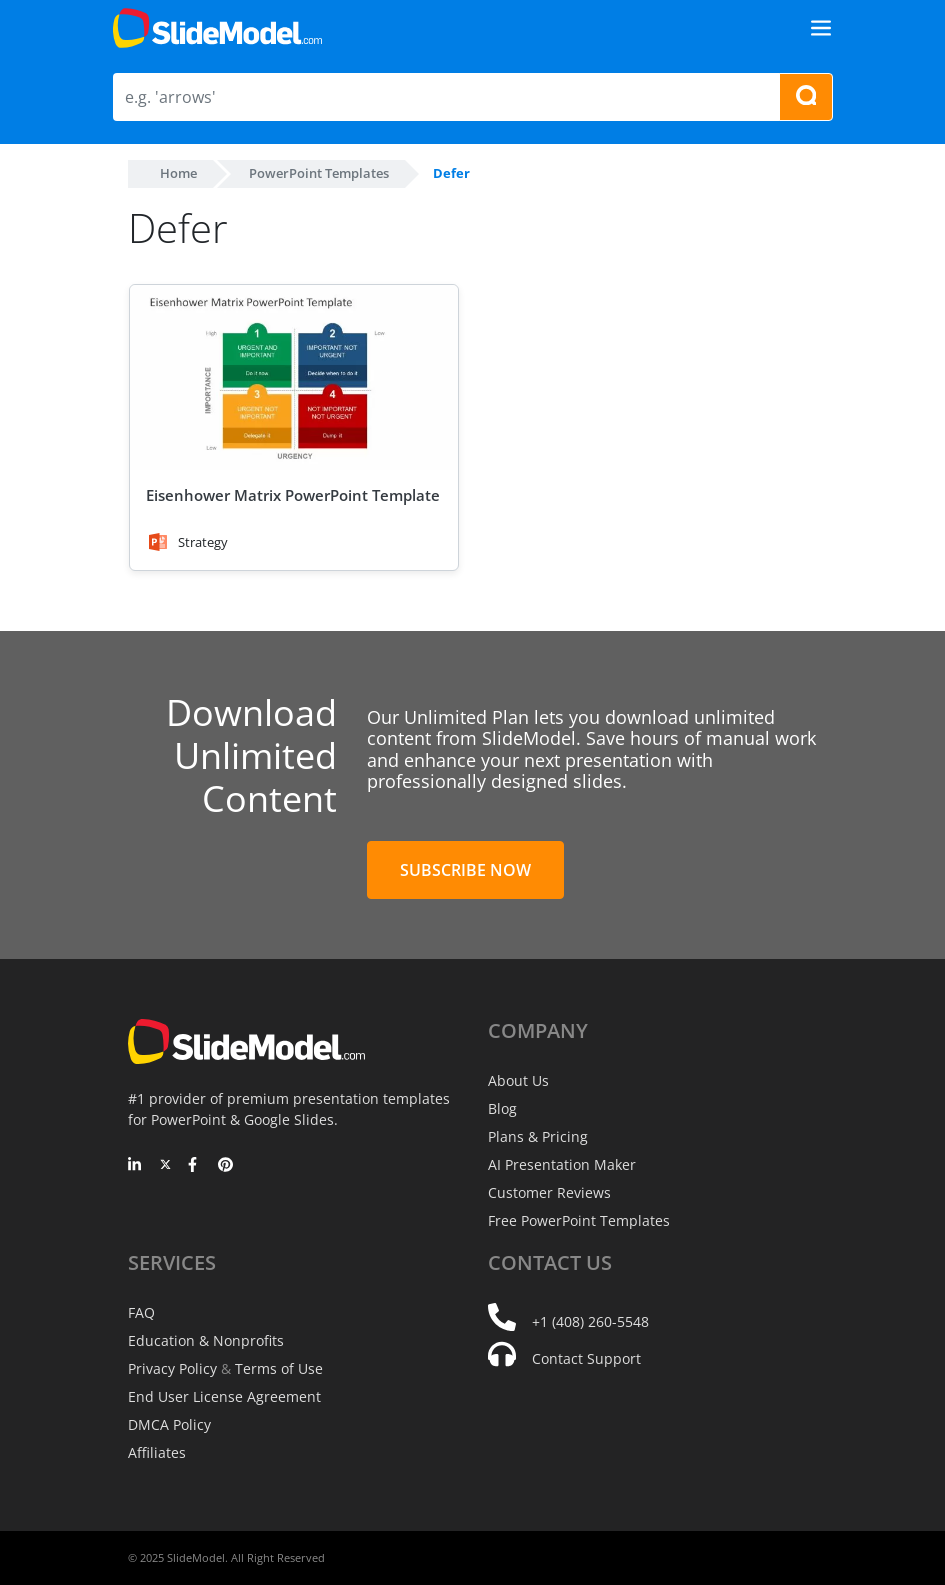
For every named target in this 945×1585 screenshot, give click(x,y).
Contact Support (586, 1358)
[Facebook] (195, 1166)
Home (178, 173)
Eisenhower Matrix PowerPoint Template (293, 495)
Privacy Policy (172, 1368)
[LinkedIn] (135, 1166)
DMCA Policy (169, 1424)
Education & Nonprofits (206, 1340)
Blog (502, 1108)
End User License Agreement (224, 1396)
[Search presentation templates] (806, 97)
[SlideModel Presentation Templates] (217, 28)
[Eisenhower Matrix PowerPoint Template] (294, 377)
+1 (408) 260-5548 (590, 1321)
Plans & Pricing (538, 1136)
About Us (518, 1080)
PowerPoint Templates (319, 173)
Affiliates (157, 1452)
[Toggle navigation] (821, 28)
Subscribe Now (465, 870)
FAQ (141, 1312)
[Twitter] (165, 1166)
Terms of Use (279, 1368)
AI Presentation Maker (562, 1164)
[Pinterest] (225, 1166)
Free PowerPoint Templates (579, 1220)
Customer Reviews (549, 1192)
